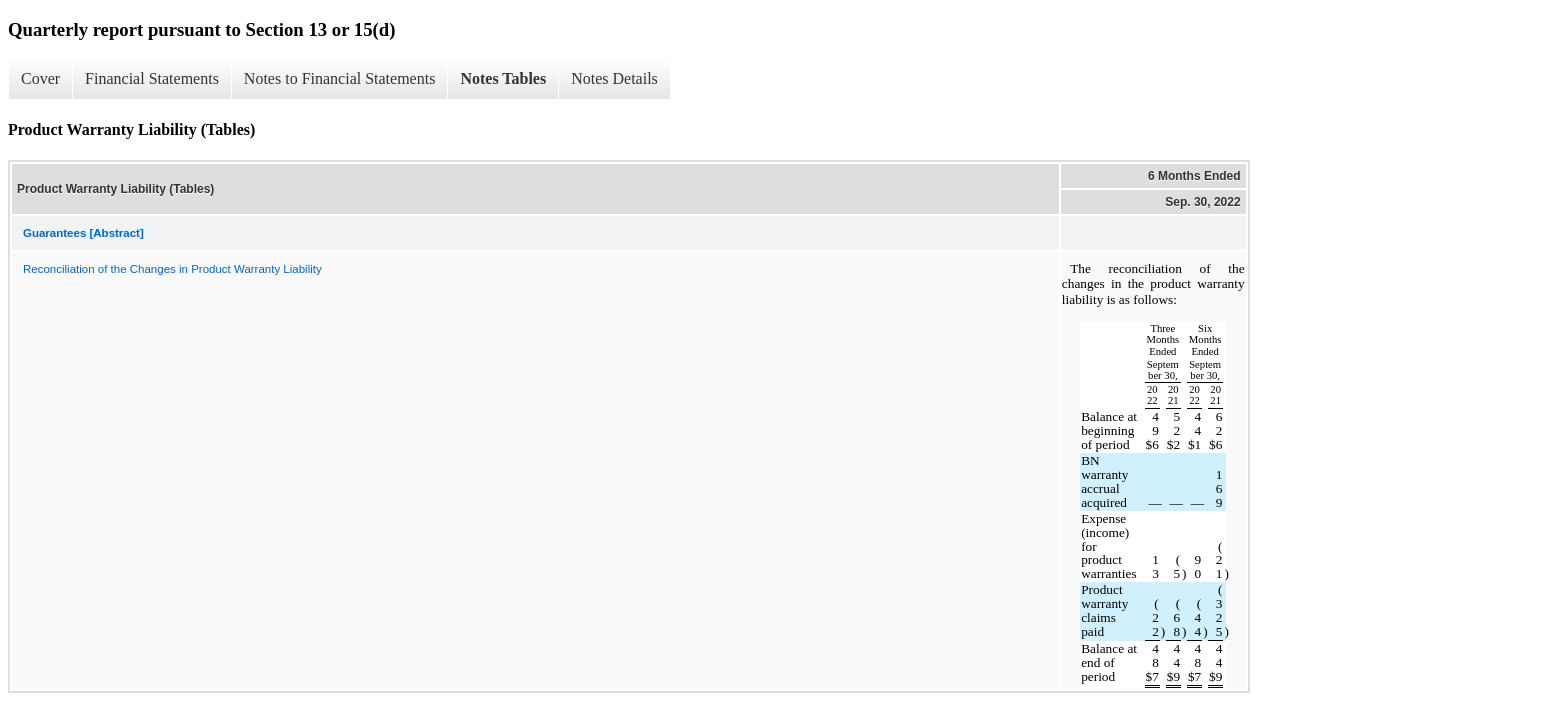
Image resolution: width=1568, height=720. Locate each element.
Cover (40, 78)
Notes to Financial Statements (340, 78)
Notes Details (614, 78)
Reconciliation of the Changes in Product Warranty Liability (172, 269)
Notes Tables (503, 78)
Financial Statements (152, 78)
